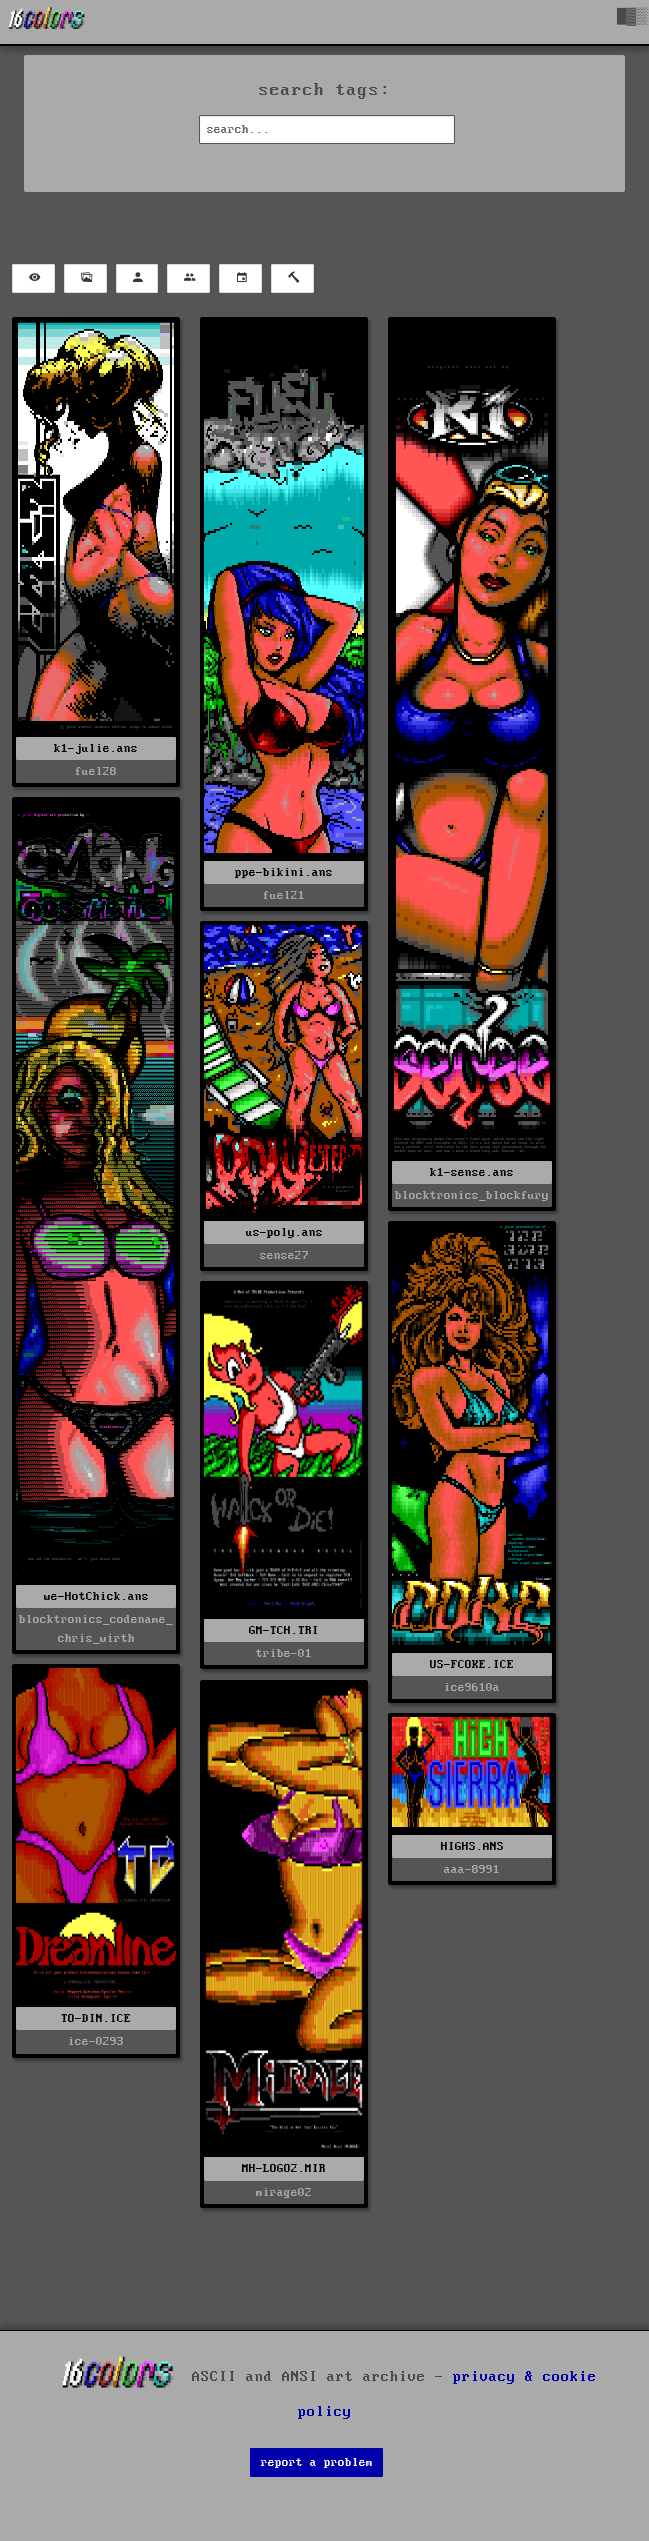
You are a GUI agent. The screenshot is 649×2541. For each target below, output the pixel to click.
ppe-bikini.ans (284, 872)
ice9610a (472, 1687)
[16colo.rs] (47, 22)
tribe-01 (284, 1653)
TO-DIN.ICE (96, 2018)
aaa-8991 (472, 1869)
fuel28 (96, 771)
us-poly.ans (284, 1232)
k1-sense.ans (472, 1172)
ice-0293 (96, 2041)
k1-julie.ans (96, 748)
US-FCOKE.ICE (472, 1664)
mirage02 (284, 2192)
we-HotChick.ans (96, 1596)
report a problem (317, 2462)
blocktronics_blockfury (472, 1195)
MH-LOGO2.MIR (284, 2168)
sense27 (284, 1255)
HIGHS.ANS (472, 1846)
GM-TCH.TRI (284, 1630)
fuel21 (284, 895)
